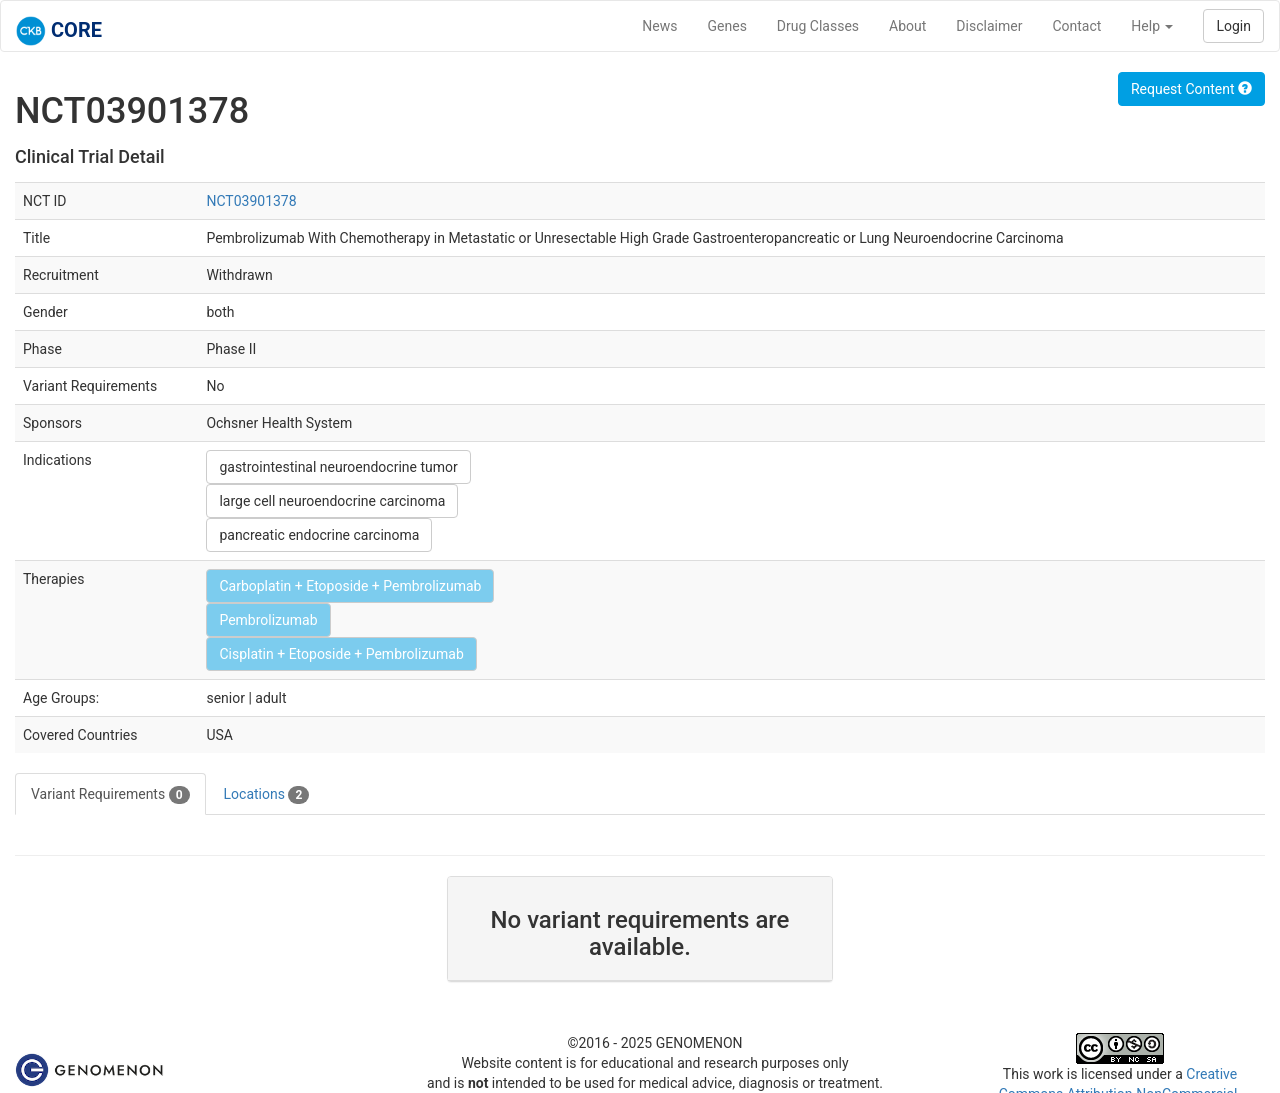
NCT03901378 (251, 201)
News (659, 26)
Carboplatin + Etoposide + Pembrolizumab (350, 586)
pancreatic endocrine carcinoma (319, 535)
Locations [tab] (267, 795)
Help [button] (1152, 26)
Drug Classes (818, 26)
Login (1233, 26)
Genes (727, 26)
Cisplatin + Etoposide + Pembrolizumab (341, 654)
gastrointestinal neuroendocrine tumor (338, 467)
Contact (1076, 26)
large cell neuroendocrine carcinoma (332, 501)
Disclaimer (989, 26)
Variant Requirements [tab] (110, 795)
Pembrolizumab (268, 620)
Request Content (1191, 89)
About (907, 26)
